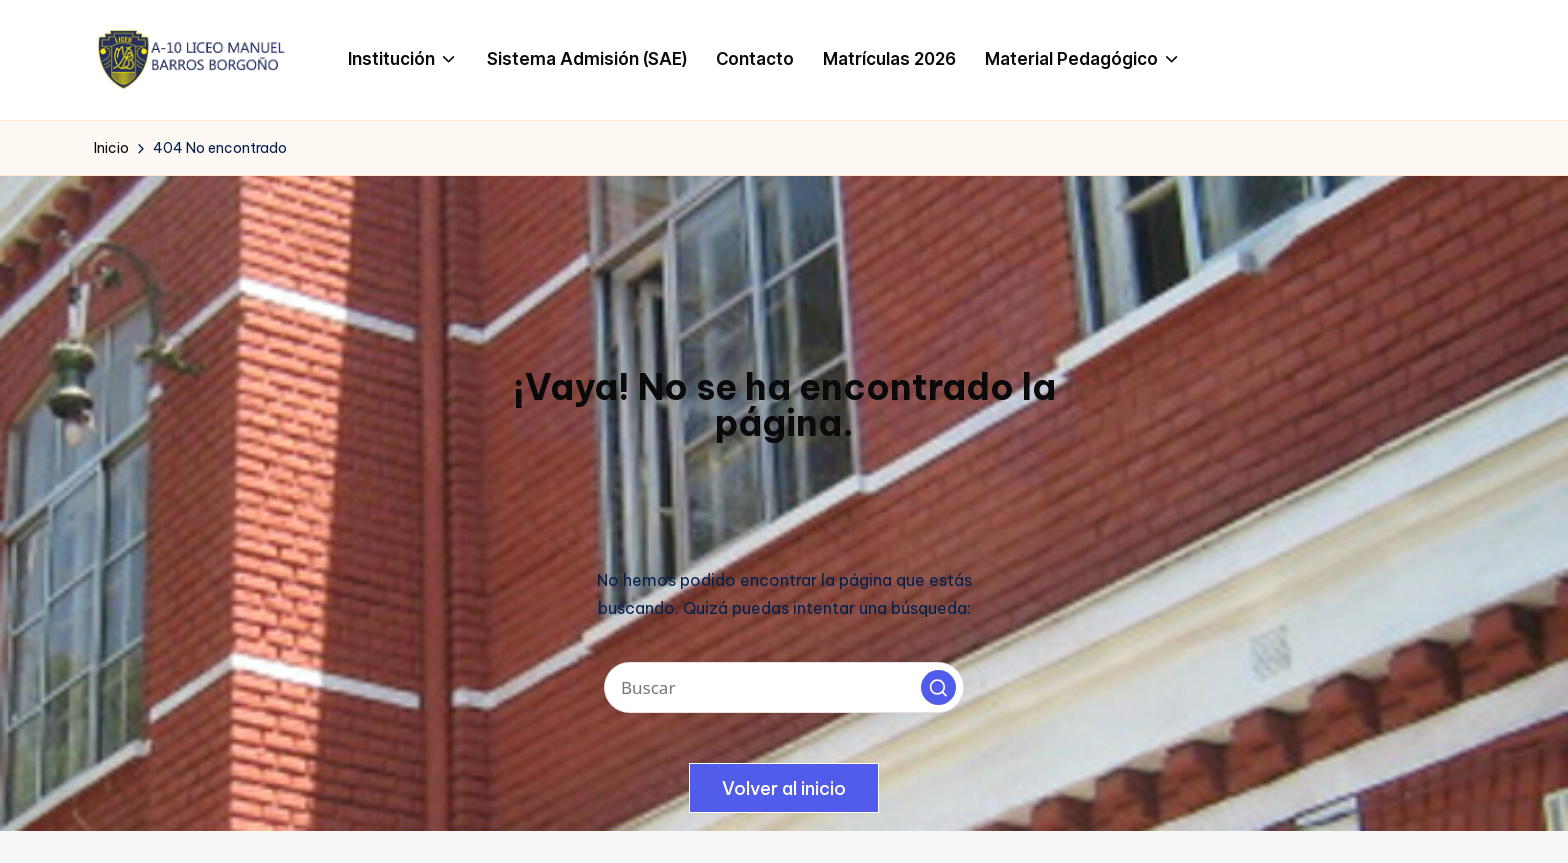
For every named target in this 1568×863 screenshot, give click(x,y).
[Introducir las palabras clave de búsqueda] (784, 687)
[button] (938, 687)
